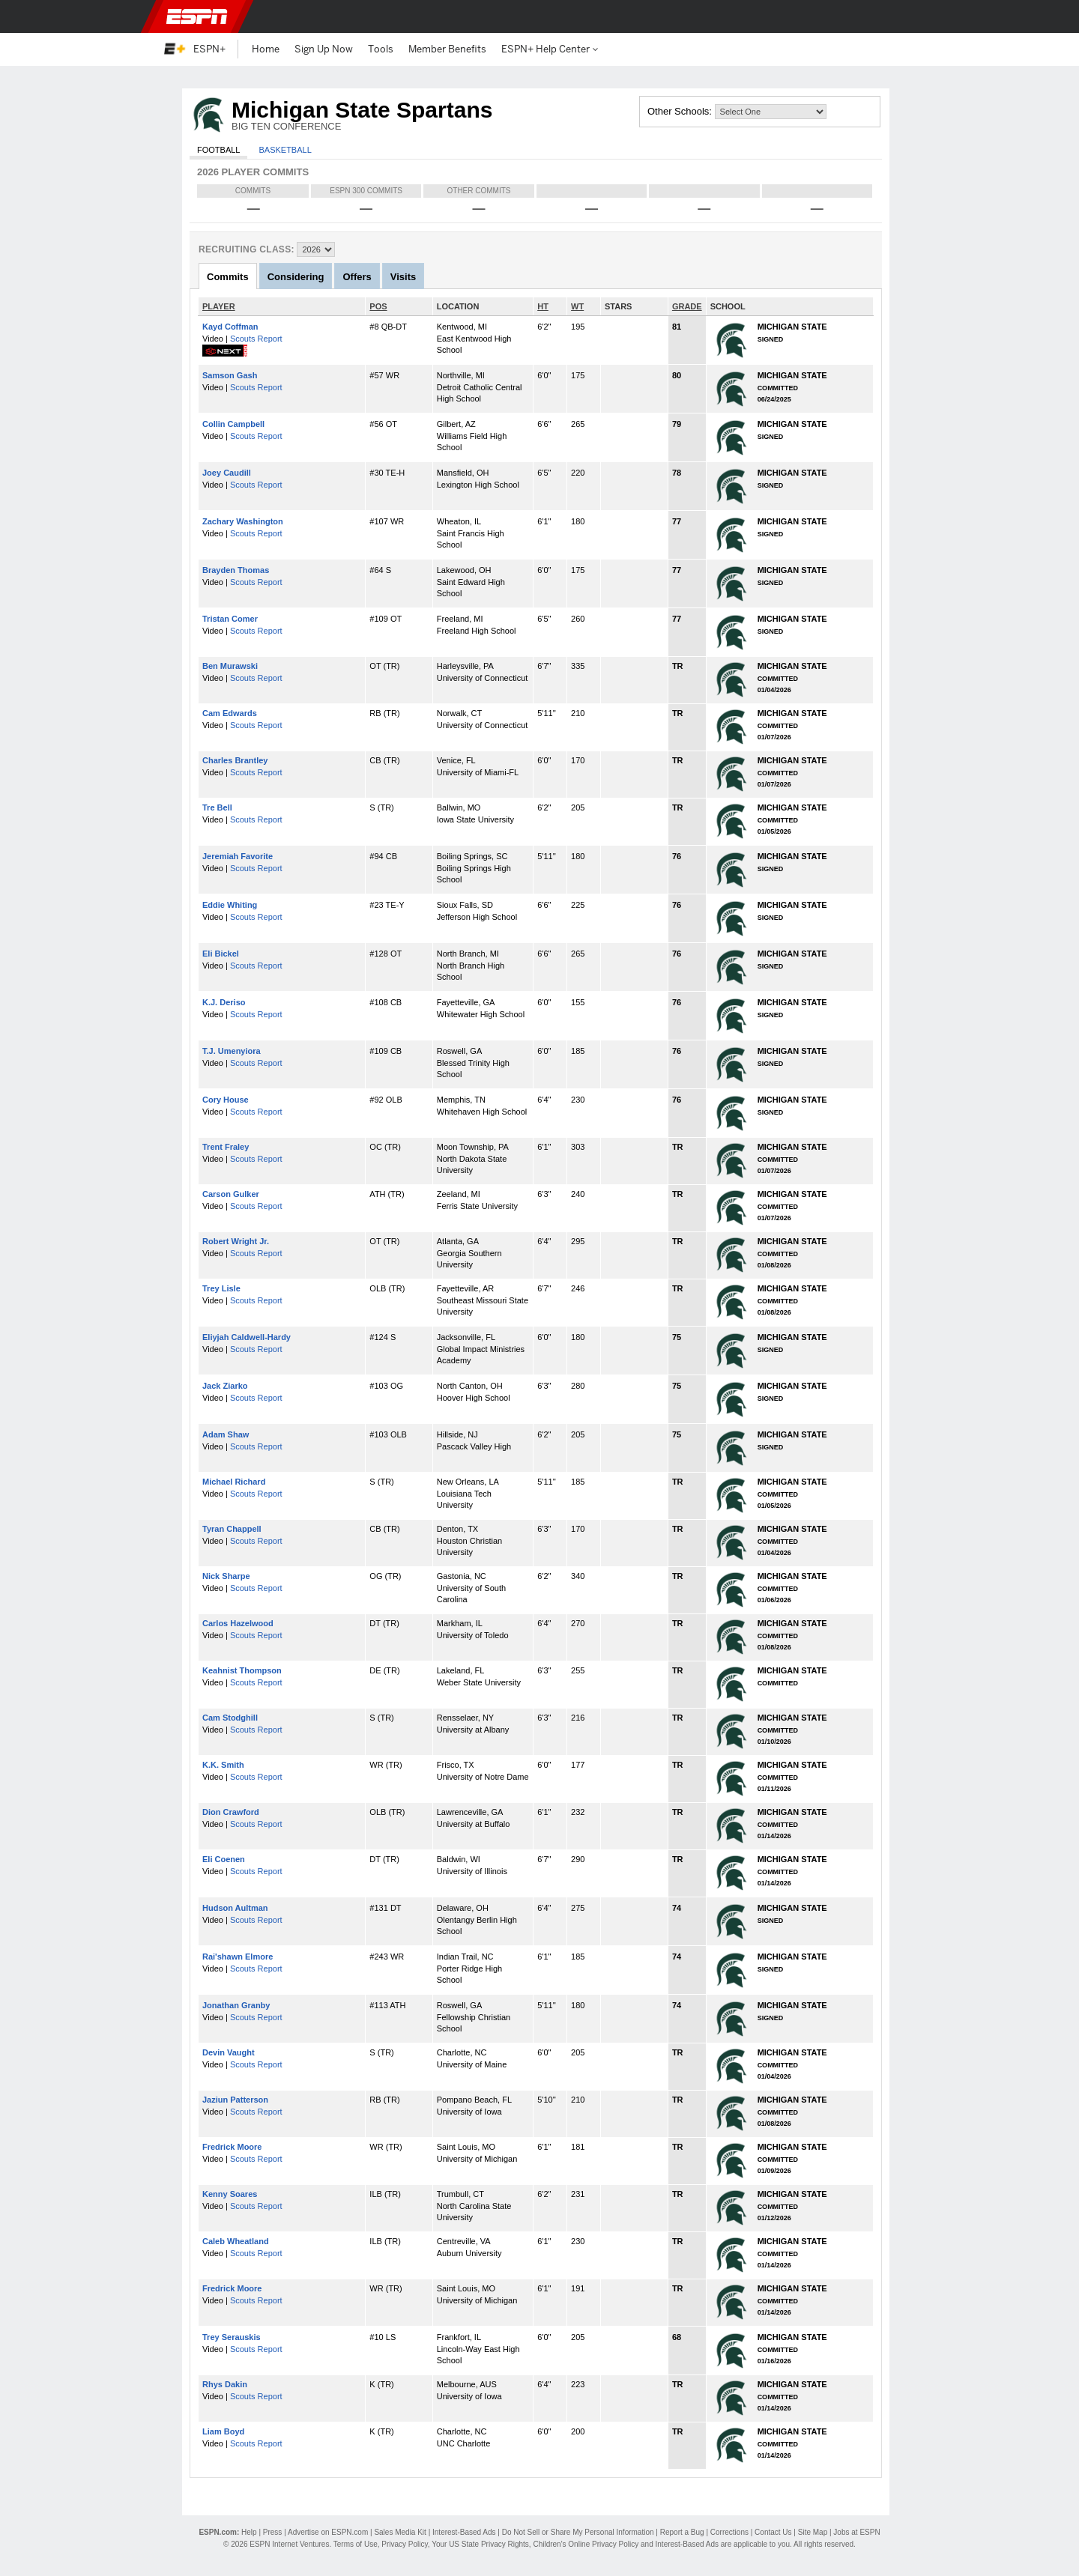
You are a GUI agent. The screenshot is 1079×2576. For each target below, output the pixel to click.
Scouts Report (256, 338)
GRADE (687, 306)
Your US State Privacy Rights (480, 2544)
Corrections (729, 2532)
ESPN (197, 16)
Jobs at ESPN (856, 2532)
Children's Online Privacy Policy (585, 2544)
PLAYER (218, 306)
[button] (906, 16)
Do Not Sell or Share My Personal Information (578, 2532)
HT (542, 306)
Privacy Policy (404, 2544)
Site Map (812, 2532)
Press (272, 2532)
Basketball (285, 149)
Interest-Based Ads (464, 2532)
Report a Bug (682, 2532)
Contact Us (773, 2532)
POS (378, 306)
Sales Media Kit (400, 2532)
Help (249, 2532)
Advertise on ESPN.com (328, 2532)
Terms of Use (355, 2544)
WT (577, 306)
